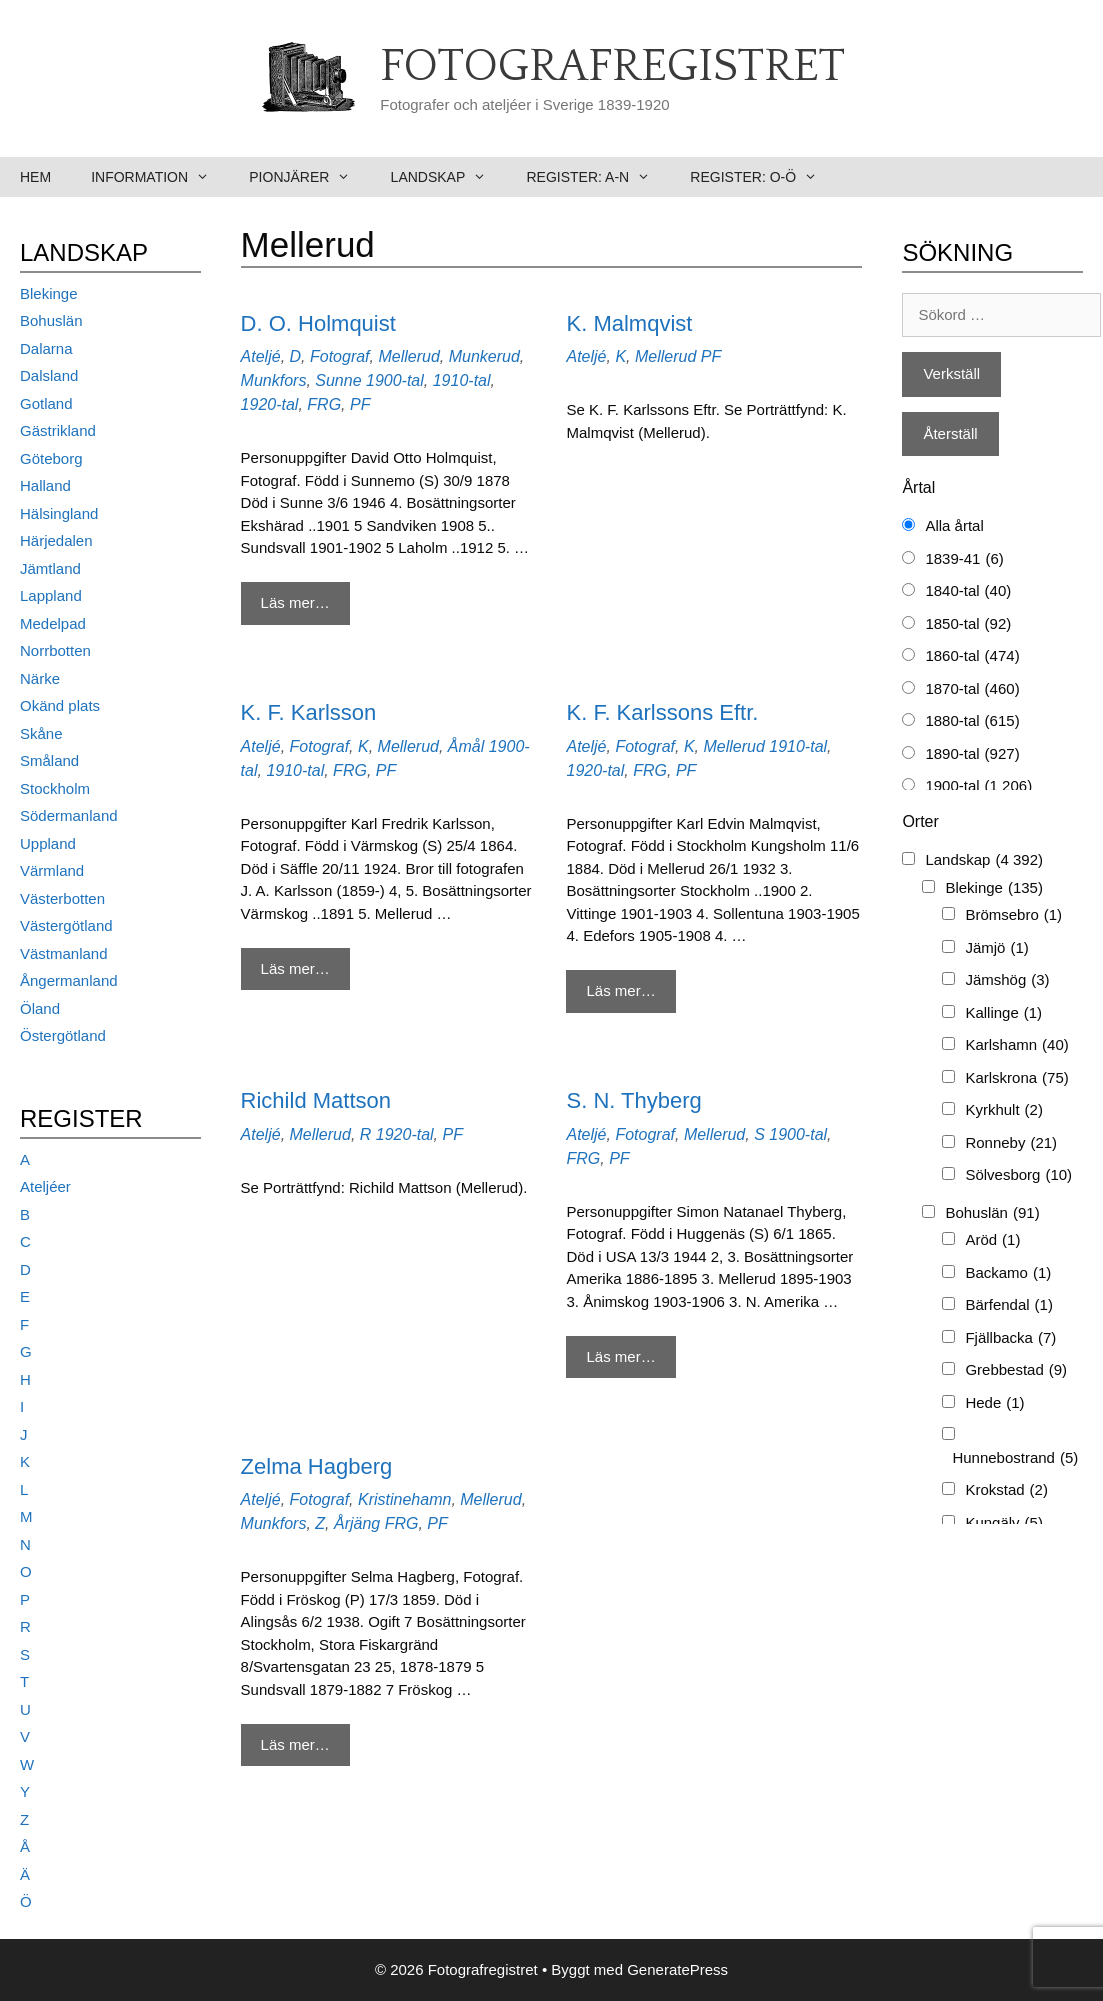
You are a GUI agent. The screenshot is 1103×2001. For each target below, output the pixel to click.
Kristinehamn (404, 1499)
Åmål (466, 746)
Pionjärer (309, 177)
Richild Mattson (316, 1100)
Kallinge (1003, 1013)
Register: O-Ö (763, 177)
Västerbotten (62, 898)
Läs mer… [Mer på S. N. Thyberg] (620, 1356)
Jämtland (50, 568)
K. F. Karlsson (309, 712)
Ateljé (261, 356)
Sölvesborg (1018, 1175)
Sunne (338, 380)
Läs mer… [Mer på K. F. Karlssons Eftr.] (620, 990)
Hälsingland (59, 513)
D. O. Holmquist (318, 323)
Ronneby (1011, 1143)
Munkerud (484, 356)
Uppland (48, 843)
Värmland (52, 870)
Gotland (46, 403)
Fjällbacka (1010, 1338)
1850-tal (968, 624)
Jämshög (1007, 980)
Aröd (992, 1240)
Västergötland (66, 925)
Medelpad (53, 623)
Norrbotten (55, 650)
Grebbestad (1016, 1370)
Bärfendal (1009, 1305)
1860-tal (972, 656)
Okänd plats (60, 705)
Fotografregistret (612, 67)
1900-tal (395, 380)
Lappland (51, 595)
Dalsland (49, 375)
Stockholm (55, 788)
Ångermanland (69, 980)
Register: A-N (598, 177)
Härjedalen (56, 540)
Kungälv (1004, 1523)
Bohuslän (51, 320)
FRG (324, 404)
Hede (994, 1403)
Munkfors (274, 380)
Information (160, 177)
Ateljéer (45, 1186)
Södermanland (69, 815)
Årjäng (357, 1523)
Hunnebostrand (1015, 1458)
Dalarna (46, 348)
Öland (40, 1008)
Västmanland (64, 953)
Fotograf (340, 356)
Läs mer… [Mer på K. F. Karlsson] (295, 968)
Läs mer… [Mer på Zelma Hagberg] (295, 1744)
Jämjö (996, 948)
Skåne (41, 733)
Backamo (1008, 1273)
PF (360, 404)
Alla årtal (954, 525)
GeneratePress (677, 1969)
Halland (45, 485)
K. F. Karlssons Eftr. (662, 712)
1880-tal (972, 721)
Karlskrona (1016, 1078)
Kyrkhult (1004, 1110)
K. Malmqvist (629, 323)
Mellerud (408, 356)
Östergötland (63, 1035)
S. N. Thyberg (633, 1100)
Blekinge (49, 293)
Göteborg (51, 458)
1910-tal (462, 380)
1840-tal (968, 591)
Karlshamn (1016, 1045)
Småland (49, 760)
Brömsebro (1013, 915)
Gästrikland (58, 430)
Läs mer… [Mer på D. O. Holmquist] (295, 602)
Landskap (449, 177)
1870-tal (972, 689)
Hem (35, 177)
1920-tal (270, 404)
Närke (40, 678)
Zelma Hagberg (317, 1466)
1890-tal (972, 754)
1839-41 (964, 559)
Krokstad (1006, 1490)
